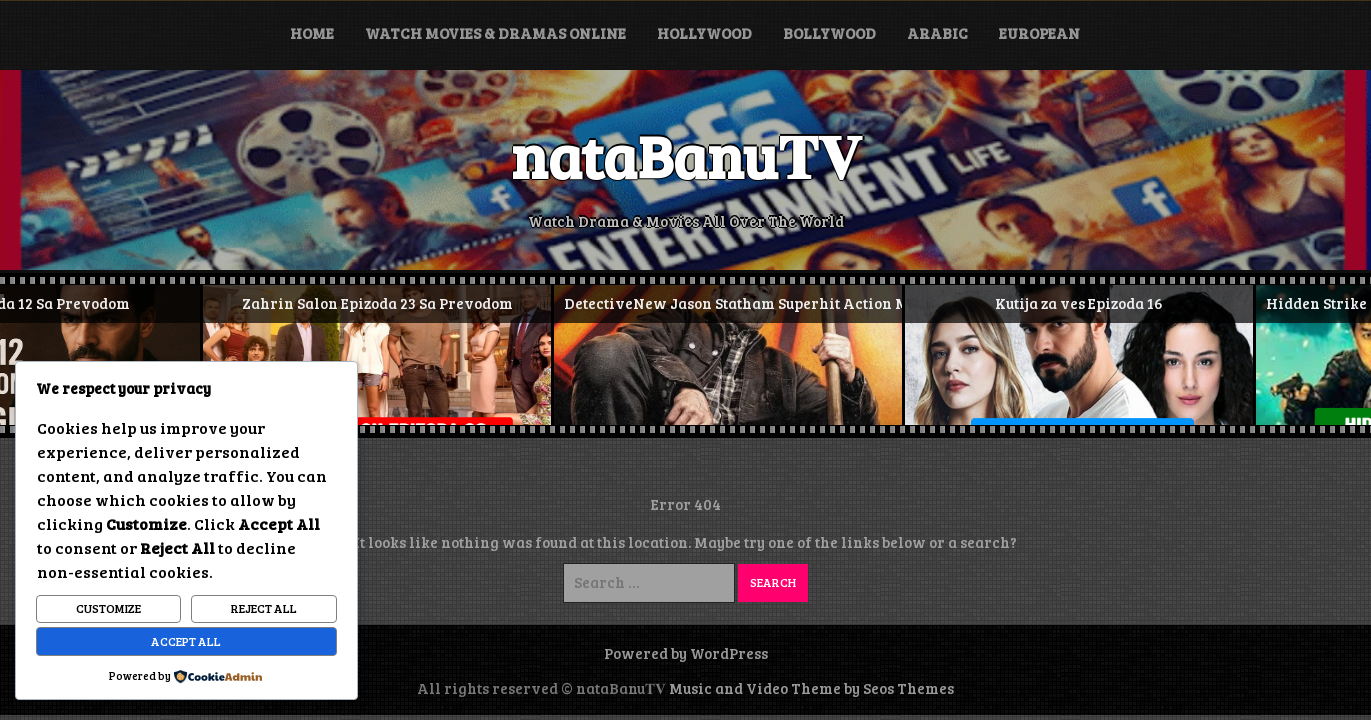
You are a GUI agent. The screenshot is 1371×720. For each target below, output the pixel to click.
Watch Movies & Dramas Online (495, 33)
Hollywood (704, 33)
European (1039, 33)
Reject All (264, 608)
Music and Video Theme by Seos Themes (811, 688)
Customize (108, 608)
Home (312, 33)
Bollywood (829, 33)
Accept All (186, 641)
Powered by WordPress (686, 653)
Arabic (937, 33)
